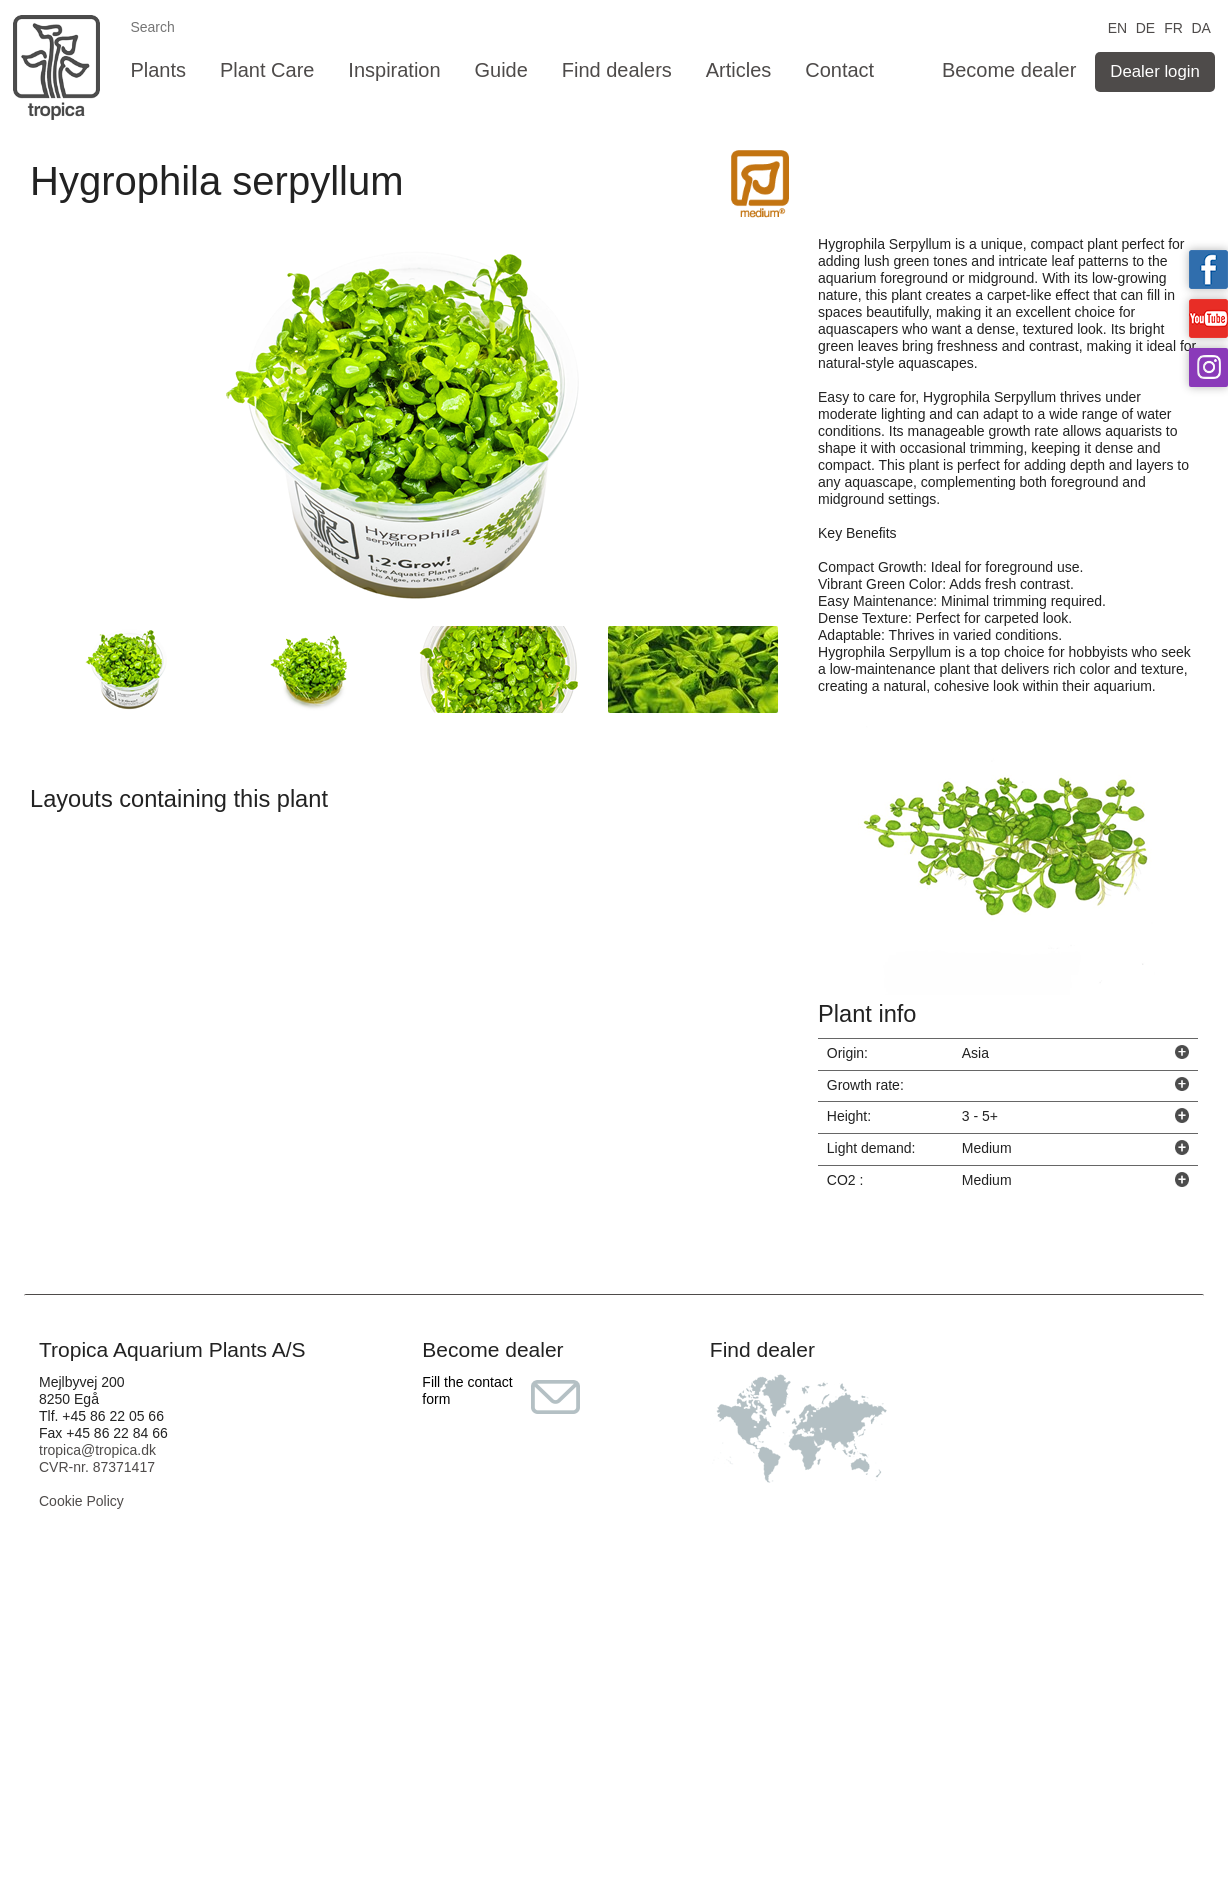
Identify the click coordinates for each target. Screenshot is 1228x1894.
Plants (158, 70)
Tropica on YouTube (1208, 318)
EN (1117, 26)
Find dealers (617, 70)
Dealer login (1155, 71)
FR (1173, 26)
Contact (839, 70)
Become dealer (1009, 70)
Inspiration (394, 70)
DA (1200, 26)
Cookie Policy (81, 1501)
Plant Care (267, 70)
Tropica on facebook (1208, 269)
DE (1145, 26)
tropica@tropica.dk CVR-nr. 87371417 (97, 1458)
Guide (501, 70)
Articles (739, 70)
